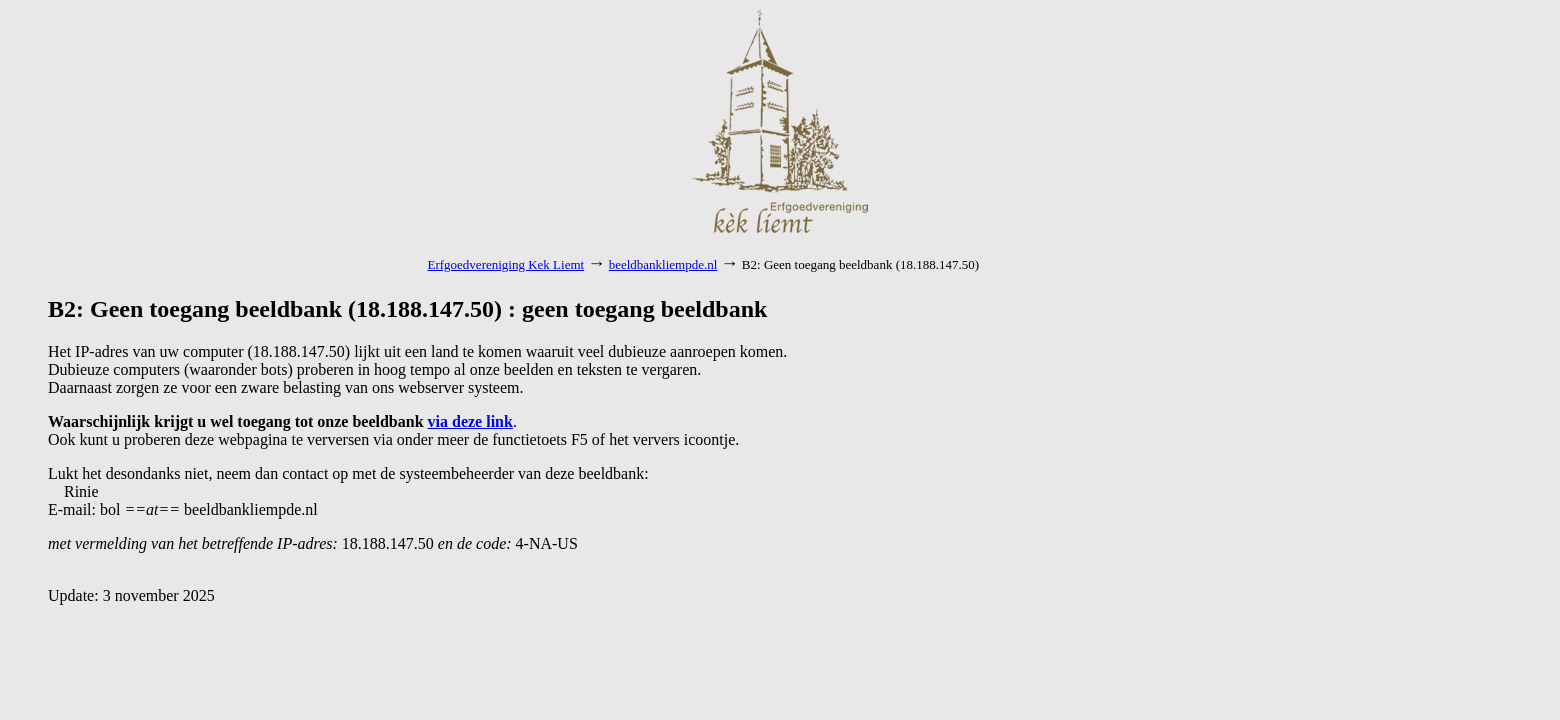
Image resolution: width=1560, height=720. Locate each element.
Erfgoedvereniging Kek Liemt (506, 264)
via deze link (470, 421)
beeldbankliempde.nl (663, 264)
